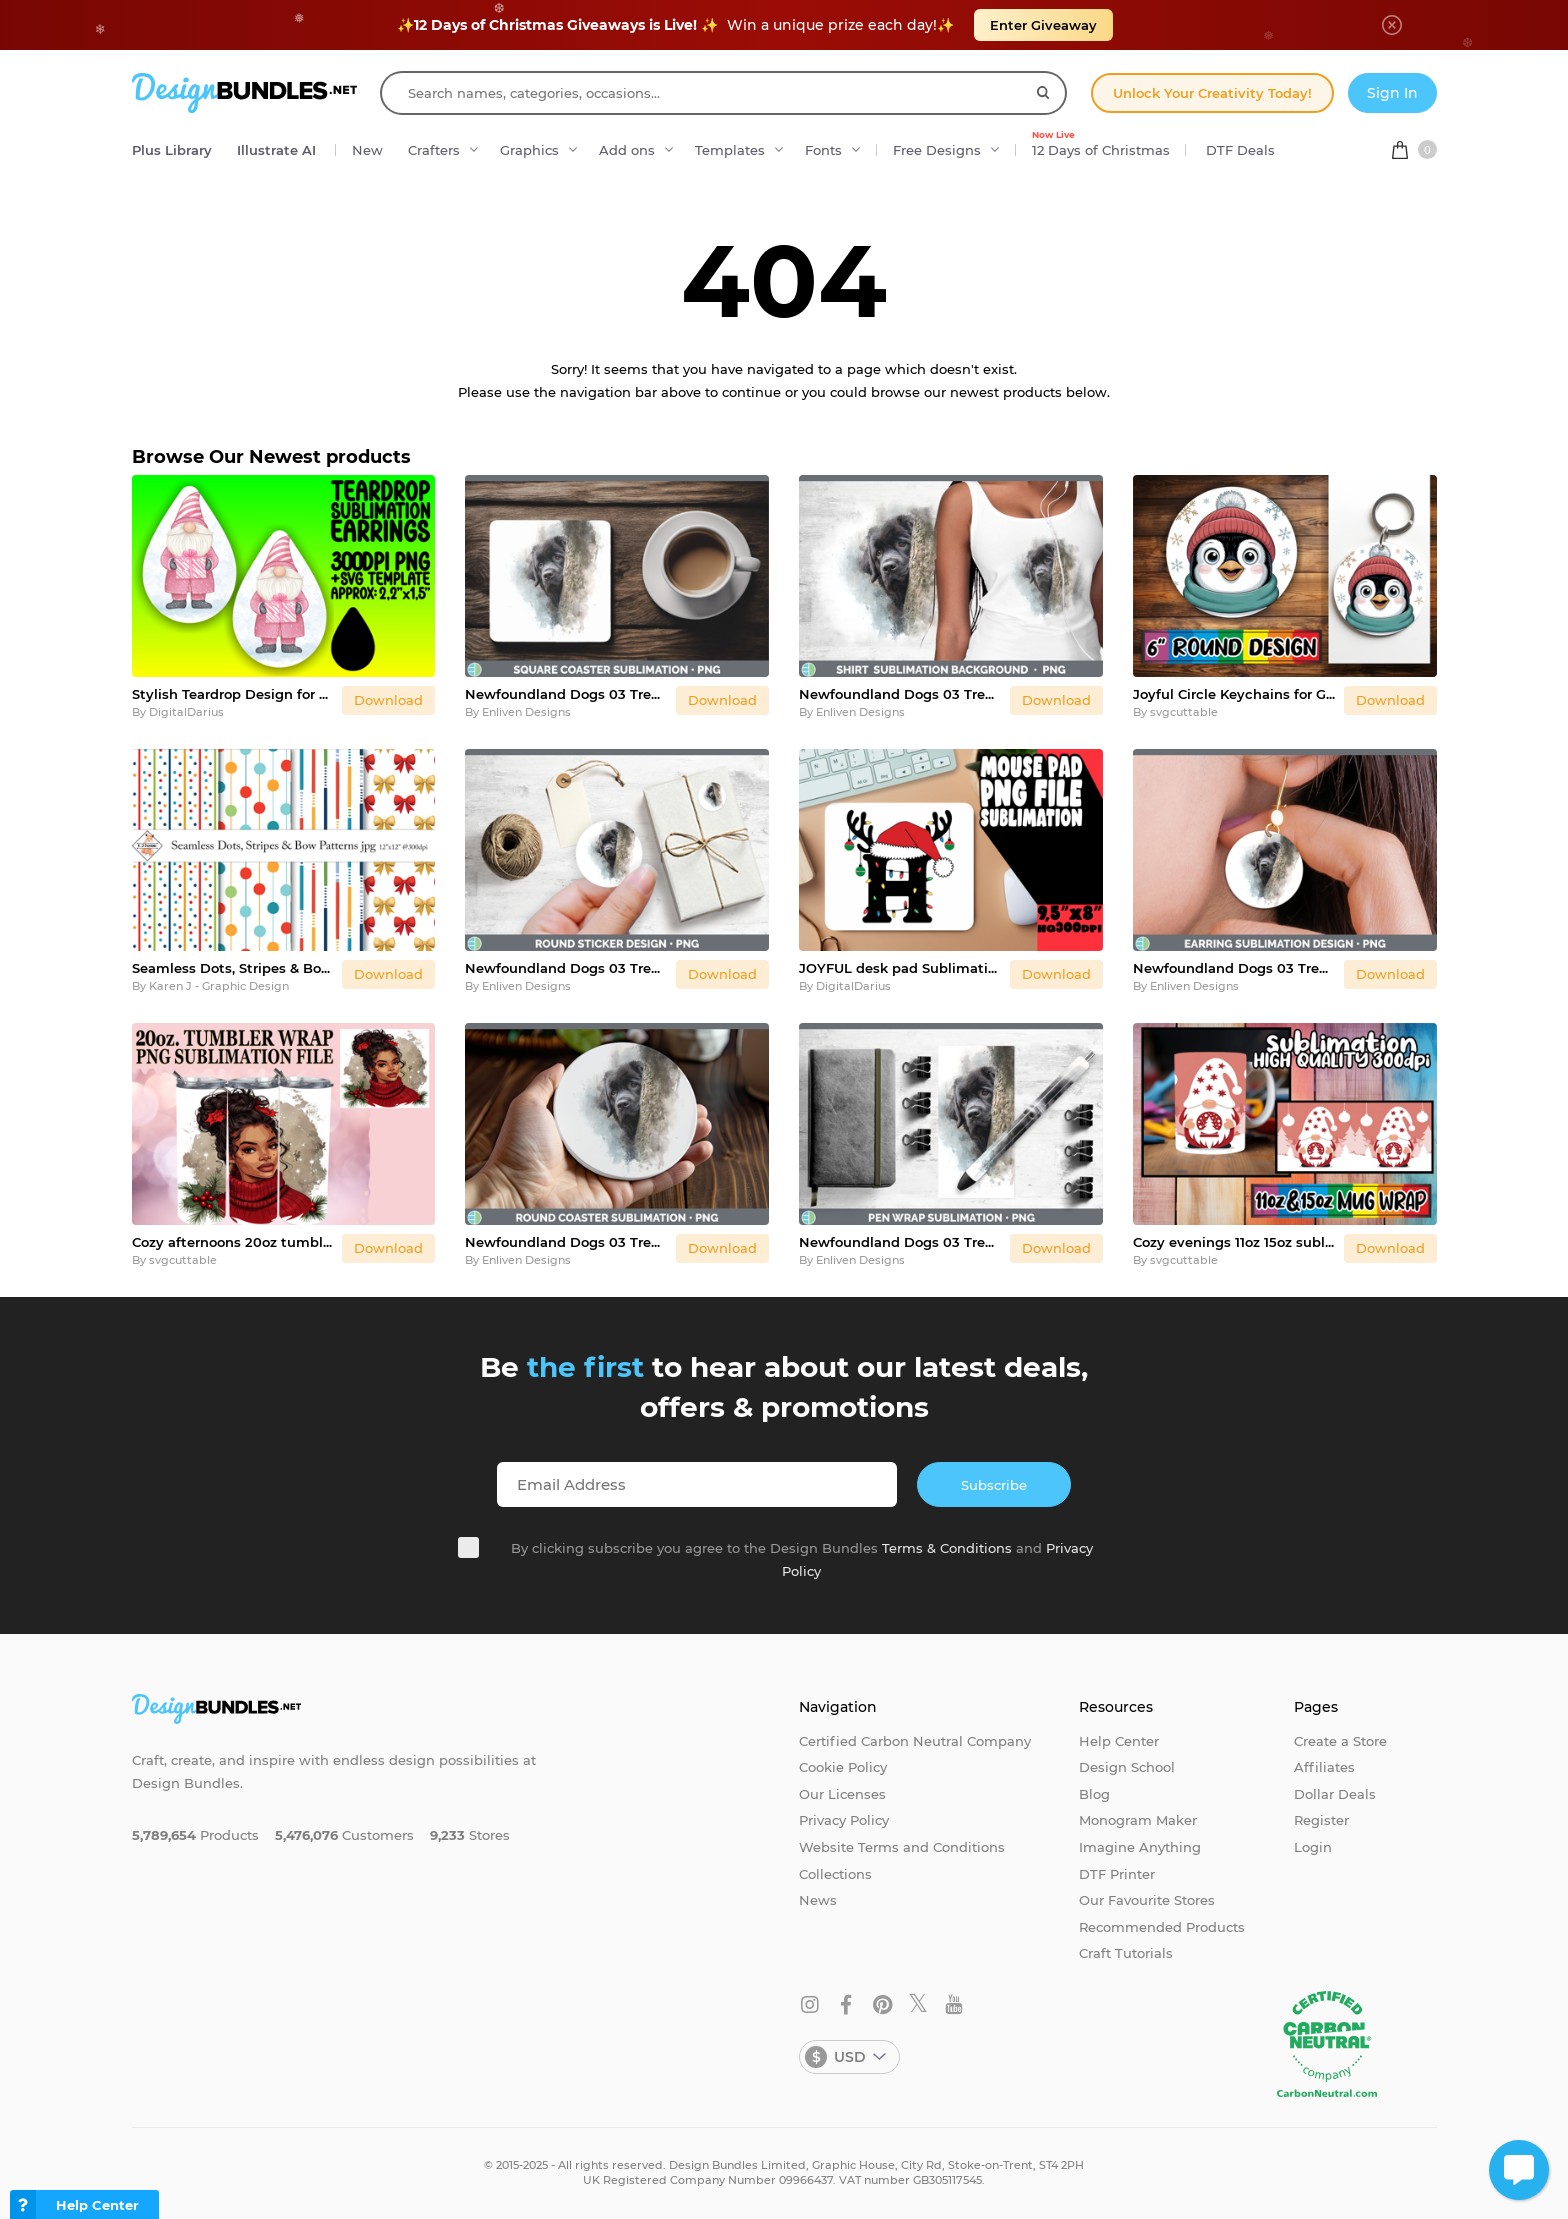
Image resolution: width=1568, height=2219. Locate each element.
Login (1313, 1847)
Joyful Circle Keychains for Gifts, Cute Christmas (1234, 694)
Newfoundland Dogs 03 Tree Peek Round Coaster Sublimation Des (566, 1242)
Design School (1127, 1767)
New (367, 150)
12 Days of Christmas (1101, 145)
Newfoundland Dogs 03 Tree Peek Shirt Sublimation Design (900, 694)
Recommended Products (1162, 1927)
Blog (1094, 1794)
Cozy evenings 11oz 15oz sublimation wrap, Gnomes (1234, 1242)
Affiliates (1324, 1767)
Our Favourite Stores (1147, 1900)
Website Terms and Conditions (902, 1847)
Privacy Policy (844, 1820)
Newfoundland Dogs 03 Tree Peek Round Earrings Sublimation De (1234, 968)
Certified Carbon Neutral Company (915, 1741)
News (818, 1900)
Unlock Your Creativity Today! (1212, 93)
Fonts (823, 150)
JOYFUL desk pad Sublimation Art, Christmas (900, 968)
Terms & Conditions (947, 1548)
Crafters (434, 150)
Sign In (1392, 93)
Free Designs (937, 150)
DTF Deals (1240, 150)
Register (1321, 1820)
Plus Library (172, 150)
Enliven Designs (526, 712)
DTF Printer (1117, 1874)
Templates (730, 150)
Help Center (1119, 1741)
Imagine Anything (1140, 1847)
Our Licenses (842, 1794)
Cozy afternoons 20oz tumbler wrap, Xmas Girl (233, 1242)
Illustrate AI (276, 150)
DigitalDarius (186, 712)
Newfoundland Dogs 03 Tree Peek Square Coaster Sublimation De (566, 694)
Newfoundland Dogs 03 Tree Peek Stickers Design (566, 968)
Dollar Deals (1335, 1794)
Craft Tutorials (1126, 1953)
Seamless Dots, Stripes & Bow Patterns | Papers (233, 968)
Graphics (529, 150)
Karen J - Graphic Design (219, 986)
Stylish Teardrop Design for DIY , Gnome (233, 694)
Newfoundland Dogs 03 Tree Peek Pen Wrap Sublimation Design (900, 1242)
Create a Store (1340, 1741)
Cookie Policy (843, 1767)
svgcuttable (1184, 712)
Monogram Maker (1138, 1820)
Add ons (627, 150)
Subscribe (994, 1485)
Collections (835, 1874)
